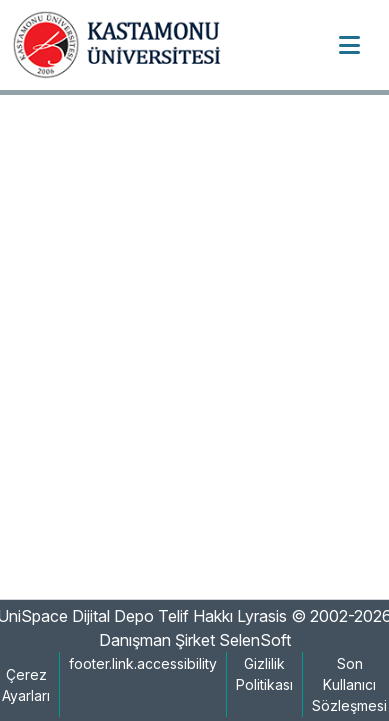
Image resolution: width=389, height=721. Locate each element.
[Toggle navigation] (349, 45)
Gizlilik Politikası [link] (264, 674)
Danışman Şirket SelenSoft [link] (195, 640)
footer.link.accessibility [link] (143, 663)
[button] (124, 45)
